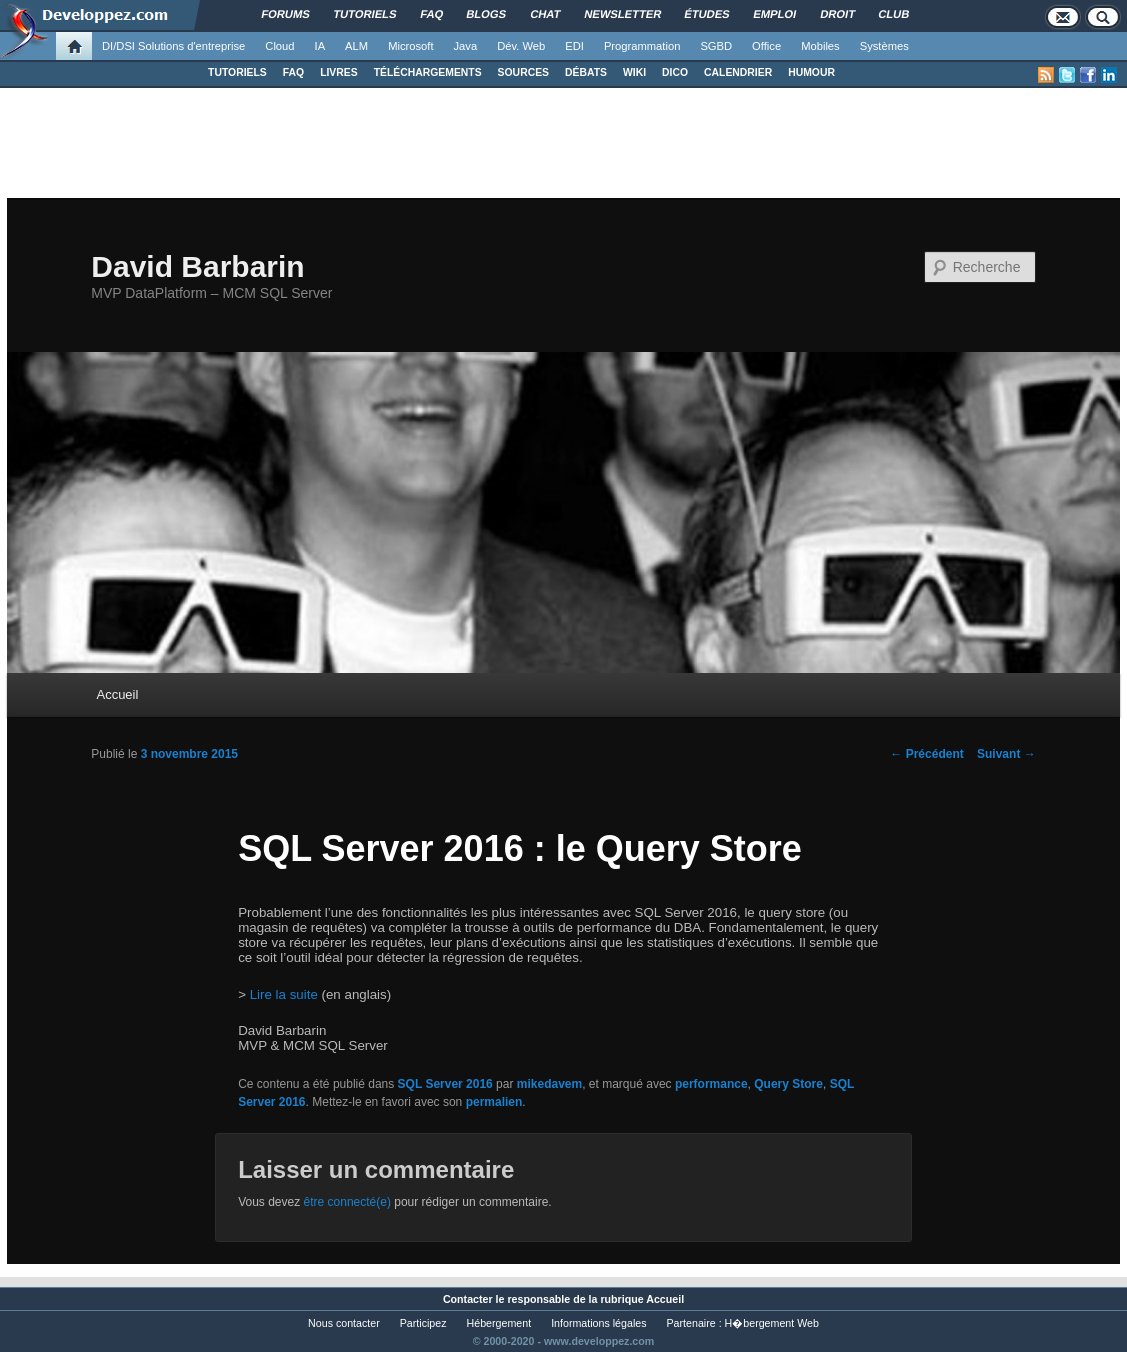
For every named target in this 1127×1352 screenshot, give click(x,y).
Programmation (642, 46)
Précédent (926, 754)
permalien (494, 1102)
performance (711, 1084)
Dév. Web (521, 46)
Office (766, 46)
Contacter (468, 1299)
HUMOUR (811, 72)
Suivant (1006, 754)
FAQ (293, 72)
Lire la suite (284, 994)
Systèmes (884, 46)
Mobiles (820, 46)
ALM (356, 46)
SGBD (716, 46)
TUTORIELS (237, 72)
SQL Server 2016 (445, 1084)
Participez (423, 1323)
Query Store (788, 1084)
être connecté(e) (347, 1202)
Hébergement (499, 1323)
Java (466, 46)
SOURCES (523, 72)
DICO (675, 72)
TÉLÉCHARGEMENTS (428, 72)
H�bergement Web (772, 1323)
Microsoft (410, 46)
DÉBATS (586, 72)
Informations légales (598, 1323)
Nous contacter (344, 1323)
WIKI (634, 72)
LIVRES (339, 72)
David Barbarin (197, 266)
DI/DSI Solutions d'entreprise (173, 46)
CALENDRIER (738, 72)
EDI (574, 46)
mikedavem (549, 1084)
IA (320, 46)
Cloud (279, 46)
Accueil (117, 694)
